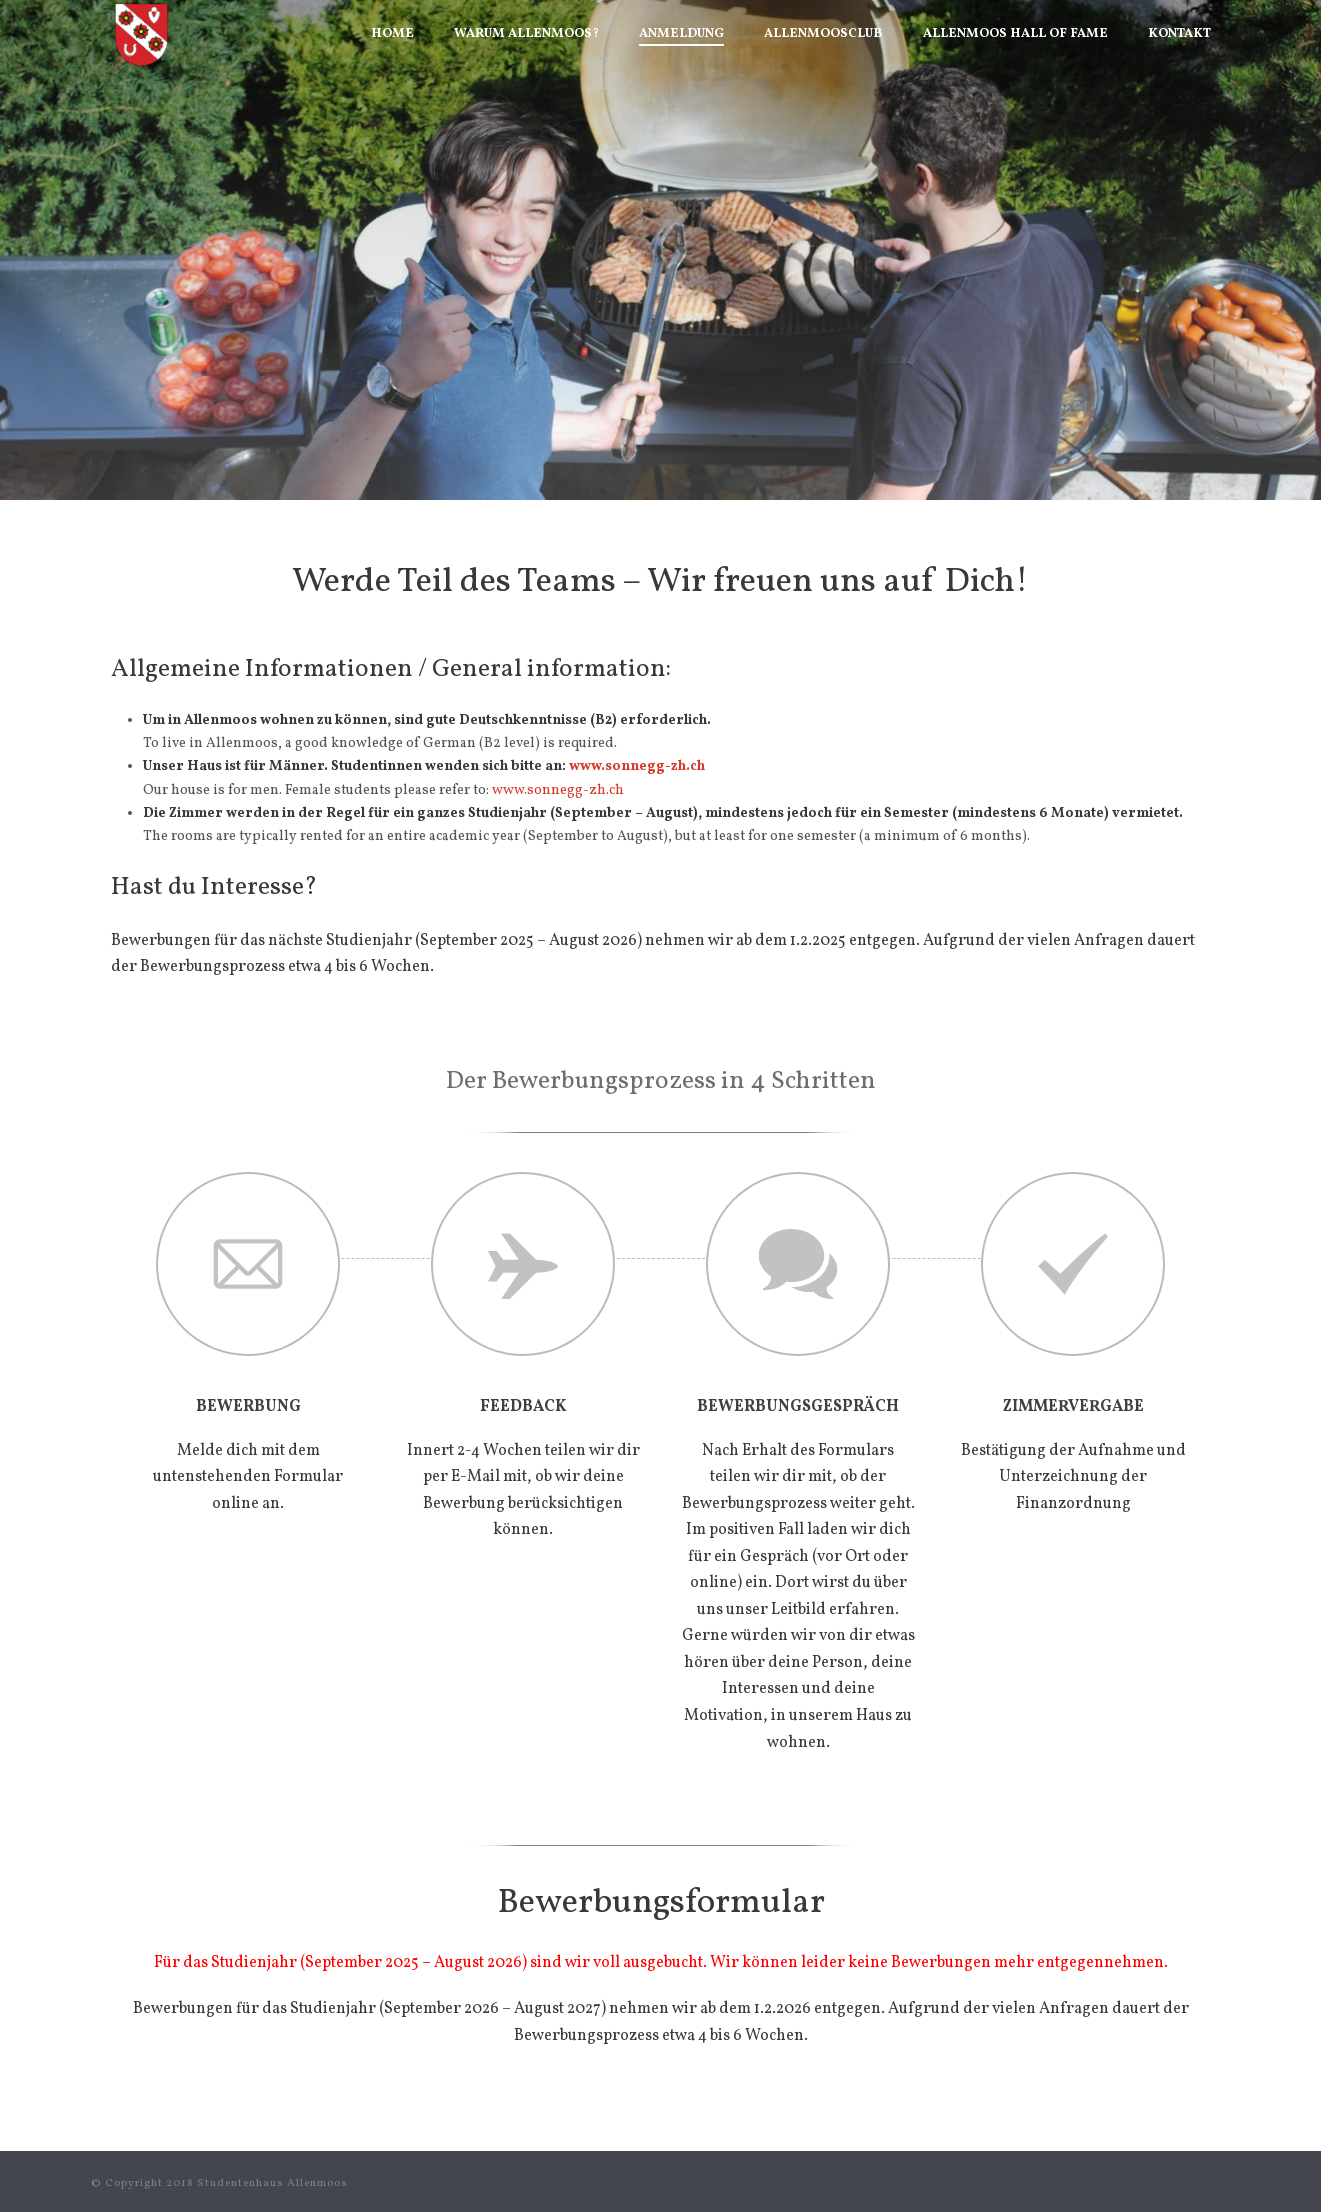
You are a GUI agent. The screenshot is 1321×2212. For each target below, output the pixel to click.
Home (392, 34)
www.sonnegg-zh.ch (637, 766)
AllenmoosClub (823, 34)
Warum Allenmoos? (526, 34)
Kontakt (1179, 34)
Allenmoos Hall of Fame (1015, 34)
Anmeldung (681, 34)
